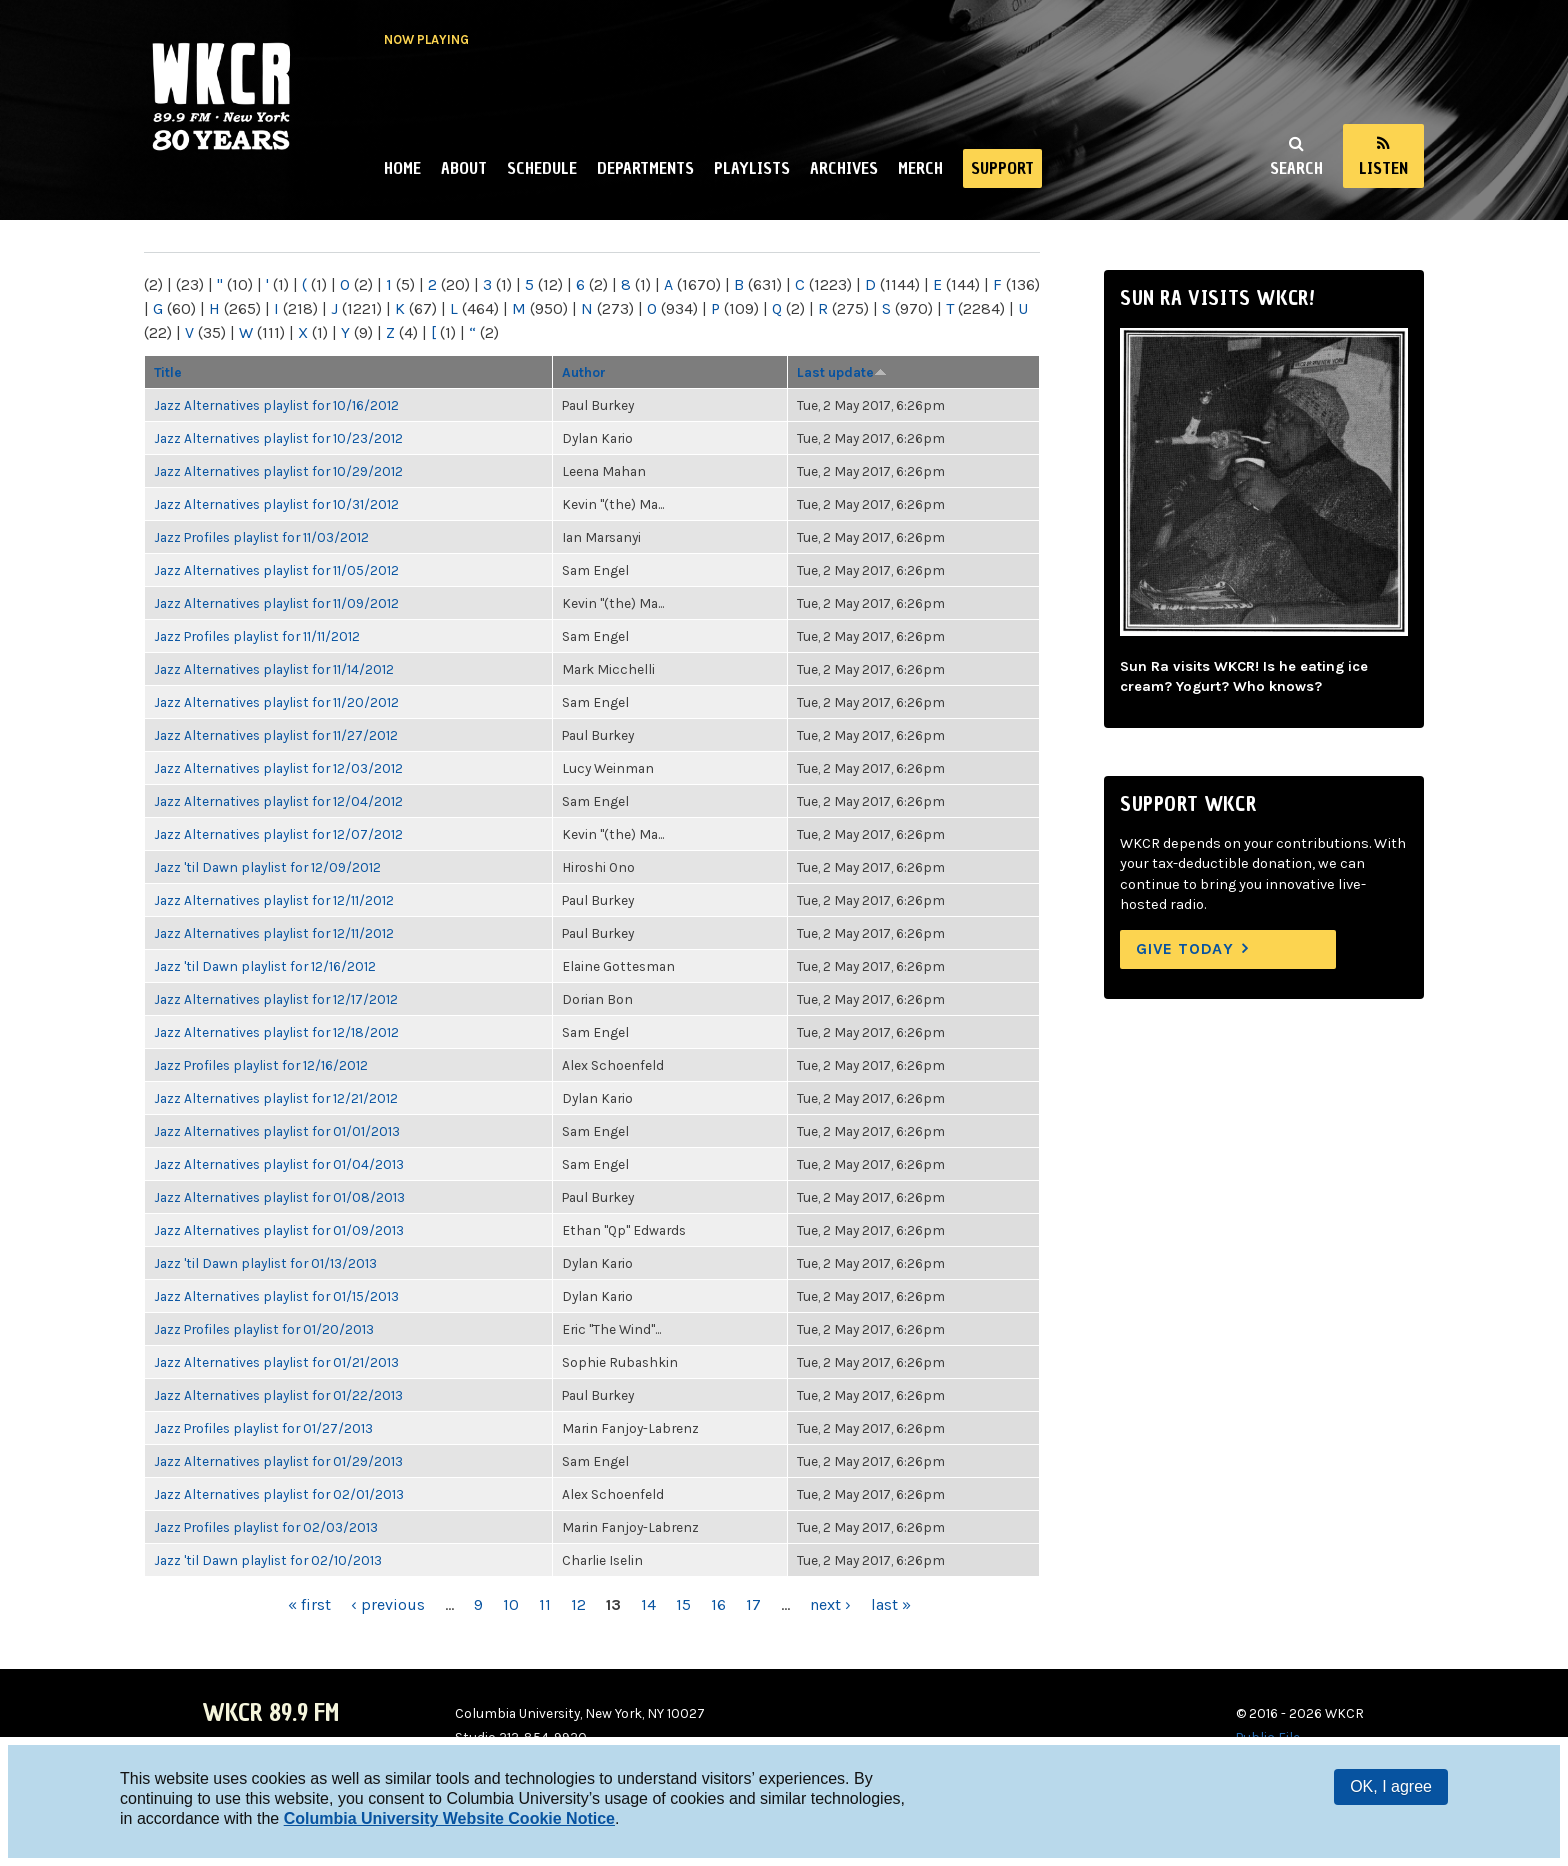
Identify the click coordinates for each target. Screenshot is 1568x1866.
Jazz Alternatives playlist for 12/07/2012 (278, 834)
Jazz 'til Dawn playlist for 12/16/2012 (265, 966)
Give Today (1185, 948)
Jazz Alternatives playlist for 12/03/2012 (278, 768)
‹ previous (388, 1604)
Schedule (542, 168)
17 (753, 1604)
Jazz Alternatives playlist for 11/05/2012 (276, 570)
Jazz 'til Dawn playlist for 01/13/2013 (265, 1263)
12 (578, 1604)
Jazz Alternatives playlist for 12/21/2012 (276, 1098)
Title (168, 372)
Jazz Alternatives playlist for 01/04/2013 (279, 1164)
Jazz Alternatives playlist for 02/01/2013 (279, 1494)
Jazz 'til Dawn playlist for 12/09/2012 (267, 867)
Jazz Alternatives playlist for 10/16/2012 (276, 405)
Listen (1383, 168)
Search (1296, 168)
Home (402, 168)
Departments (645, 168)
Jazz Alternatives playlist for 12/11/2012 (274, 900)
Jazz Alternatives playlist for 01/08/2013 (279, 1197)
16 (718, 1604)
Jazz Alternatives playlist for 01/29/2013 (278, 1461)
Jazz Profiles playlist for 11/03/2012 (261, 537)
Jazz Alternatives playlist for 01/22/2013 (278, 1395)
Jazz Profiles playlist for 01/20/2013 (264, 1329)
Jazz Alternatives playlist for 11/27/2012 (276, 735)
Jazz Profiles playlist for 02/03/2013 (266, 1527)
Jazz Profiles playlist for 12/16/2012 (261, 1065)
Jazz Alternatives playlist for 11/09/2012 (276, 603)
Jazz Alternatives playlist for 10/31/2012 (276, 504)
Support (1002, 168)
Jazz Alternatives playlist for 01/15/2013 (276, 1296)
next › (830, 1604)
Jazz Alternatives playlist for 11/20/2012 (276, 702)
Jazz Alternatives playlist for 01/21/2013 (276, 1362)
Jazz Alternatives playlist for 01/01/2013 (277, 1131)
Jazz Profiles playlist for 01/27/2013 (263, 1428)
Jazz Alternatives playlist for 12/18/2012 (276, 1032)
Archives (844, 168)
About (464, 168)
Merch (920, 168)
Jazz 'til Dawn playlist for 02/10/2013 (268, 1560)
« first (309, 1604)
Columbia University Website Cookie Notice (449, 1818)
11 (545, 1604)
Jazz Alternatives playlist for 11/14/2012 (274, 669)
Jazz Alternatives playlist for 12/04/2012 (278, 801)
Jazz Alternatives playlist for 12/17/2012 (276, 999)
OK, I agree (1391, 1786)
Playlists (752, 168)
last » (891, 1604)
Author (584, 372)
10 (511, 1604)
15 (683, 1604)
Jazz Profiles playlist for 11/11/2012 (257, 636)
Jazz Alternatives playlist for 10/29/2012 (278, 471)
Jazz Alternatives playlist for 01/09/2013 (279, 1230)
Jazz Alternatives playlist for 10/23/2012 (278, 438)
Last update (842, 372)
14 (648, 1604)
